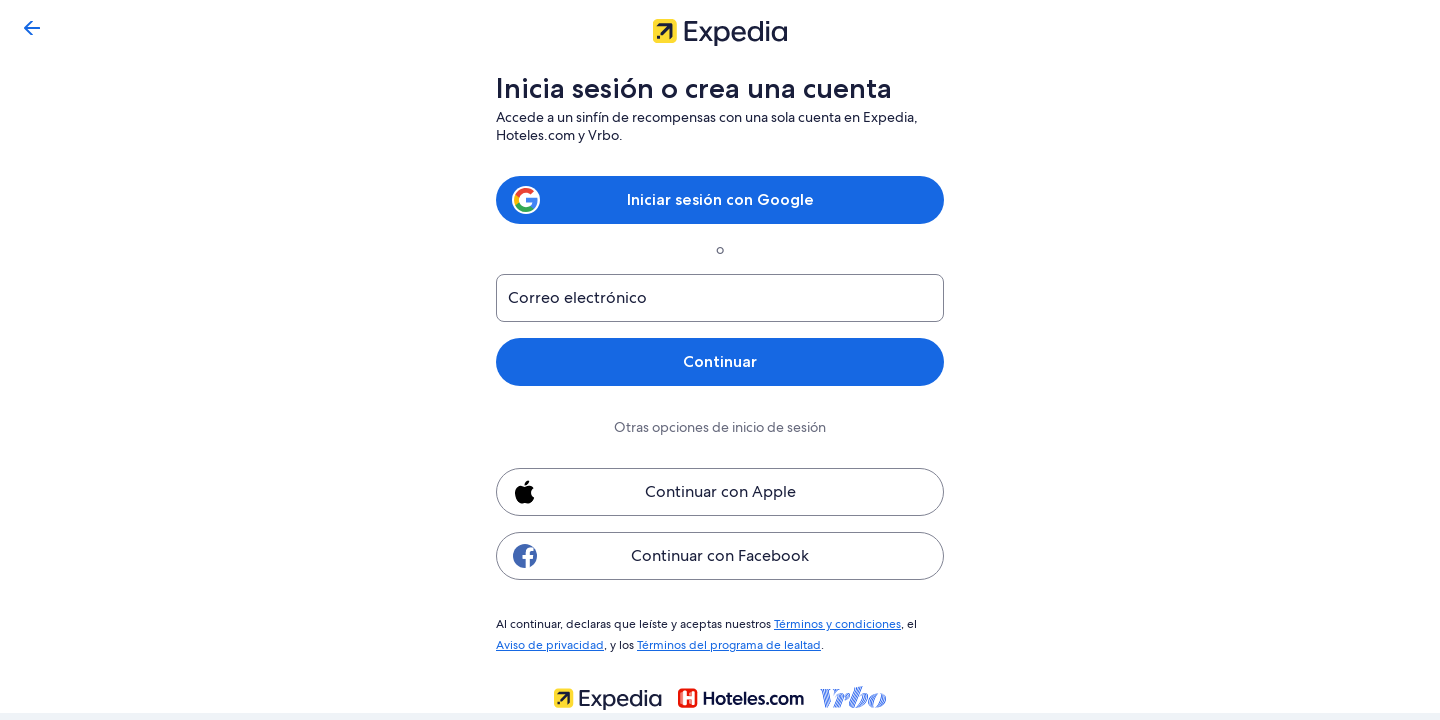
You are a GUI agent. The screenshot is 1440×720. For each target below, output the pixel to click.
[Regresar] (32, 28)
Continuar (720, 361)
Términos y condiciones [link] (835, 623)
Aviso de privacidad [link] (548, 642)
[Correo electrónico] (720, 298)
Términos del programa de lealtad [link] (722, 642)
